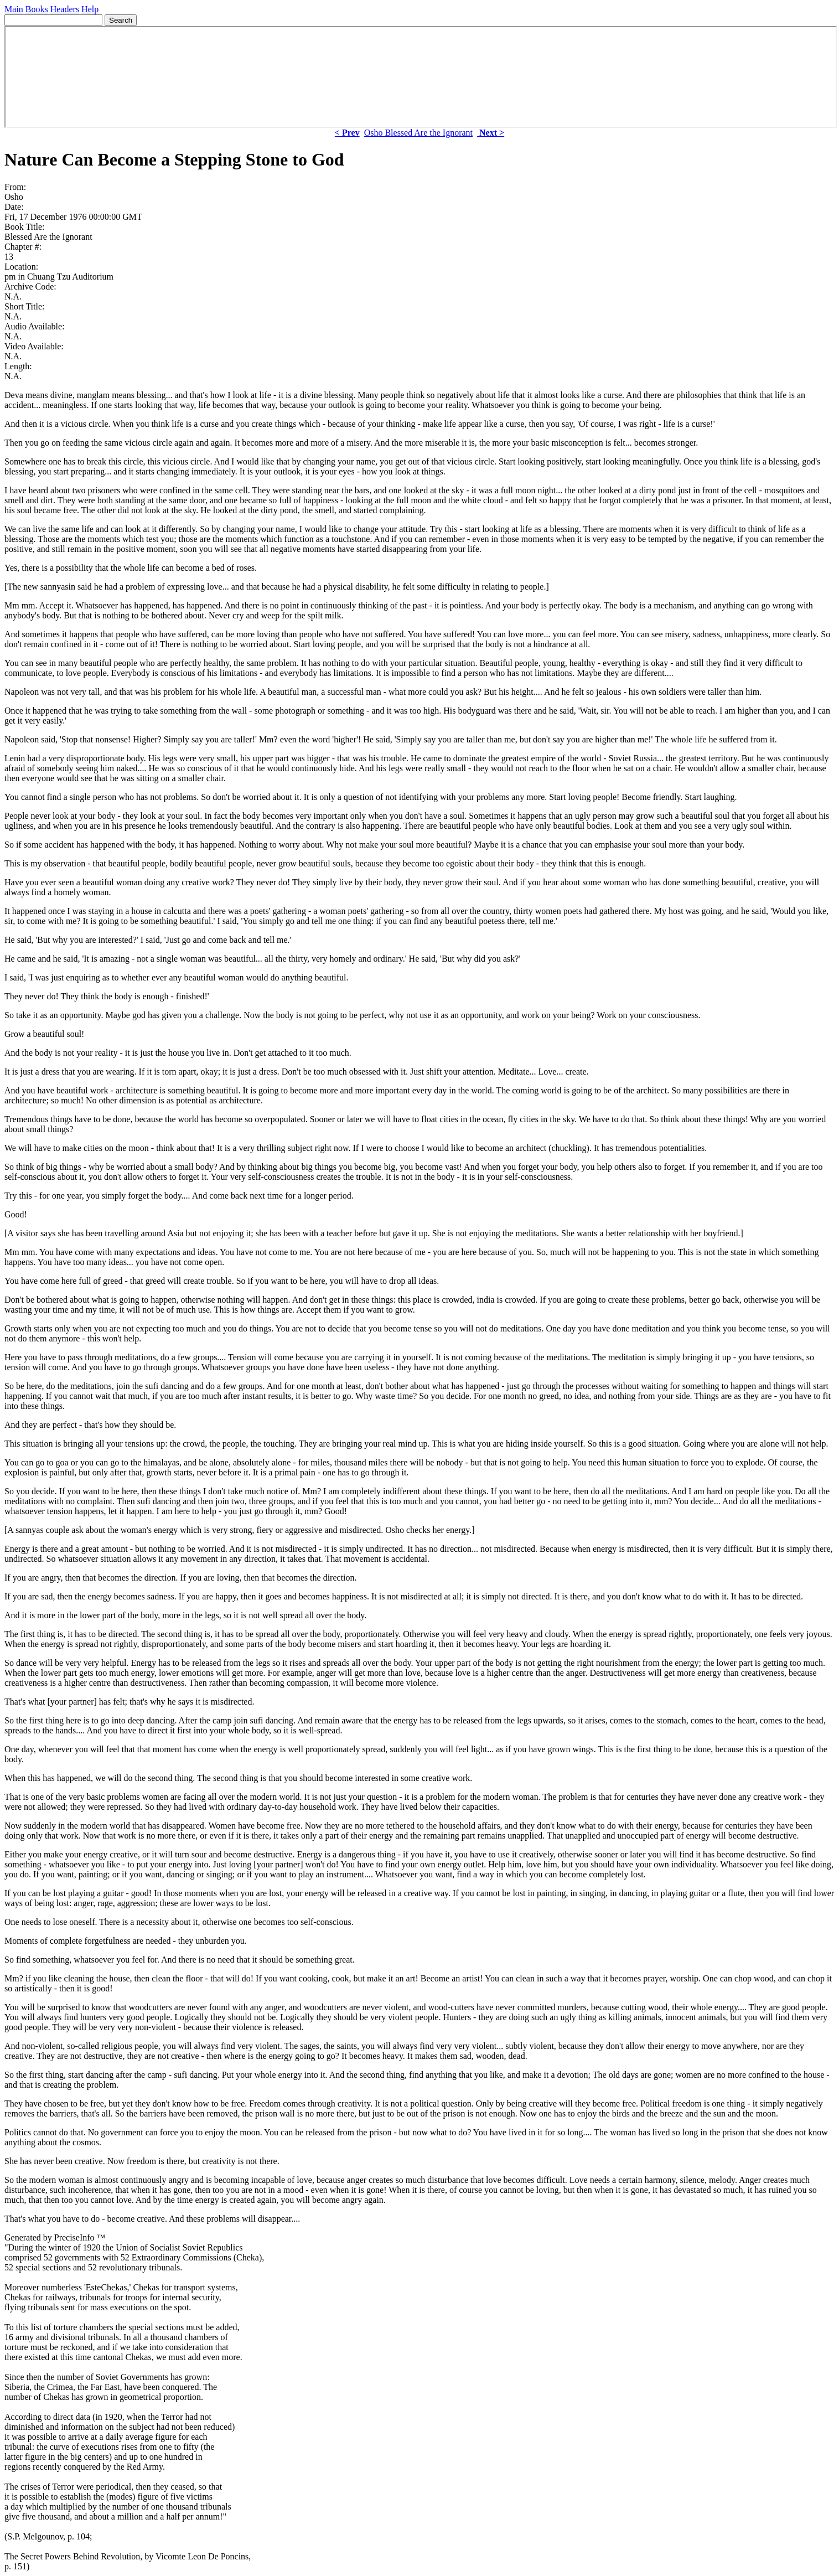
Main (13, 9)
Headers (64, 9)
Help (90, 9)
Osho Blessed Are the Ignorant (418, 132)
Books (36, 9)
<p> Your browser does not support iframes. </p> (420, 77)
